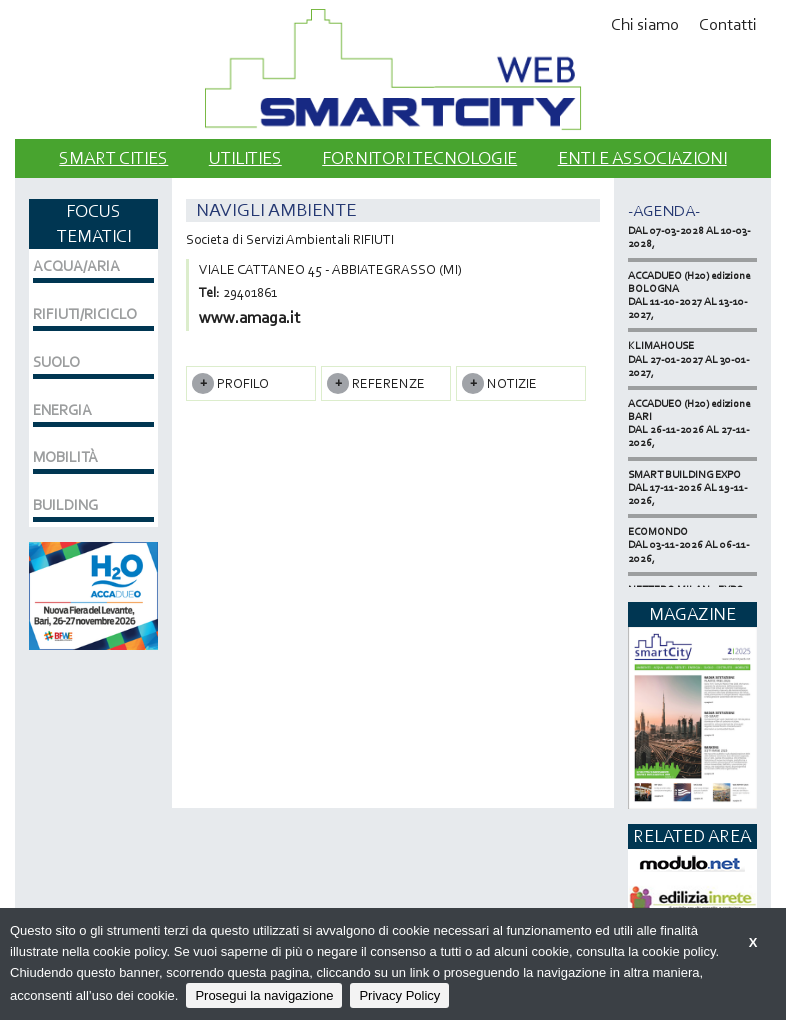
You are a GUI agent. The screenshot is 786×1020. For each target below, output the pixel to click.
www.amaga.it (249, 317)
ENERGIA (62, 410)
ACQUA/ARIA (76, 266)
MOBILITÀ (65, 457)
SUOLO (56, 362)
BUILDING (65, 505)
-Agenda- (664, 210)
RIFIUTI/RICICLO (85, 314)
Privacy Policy (399, 995)
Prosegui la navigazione (264, 995)
